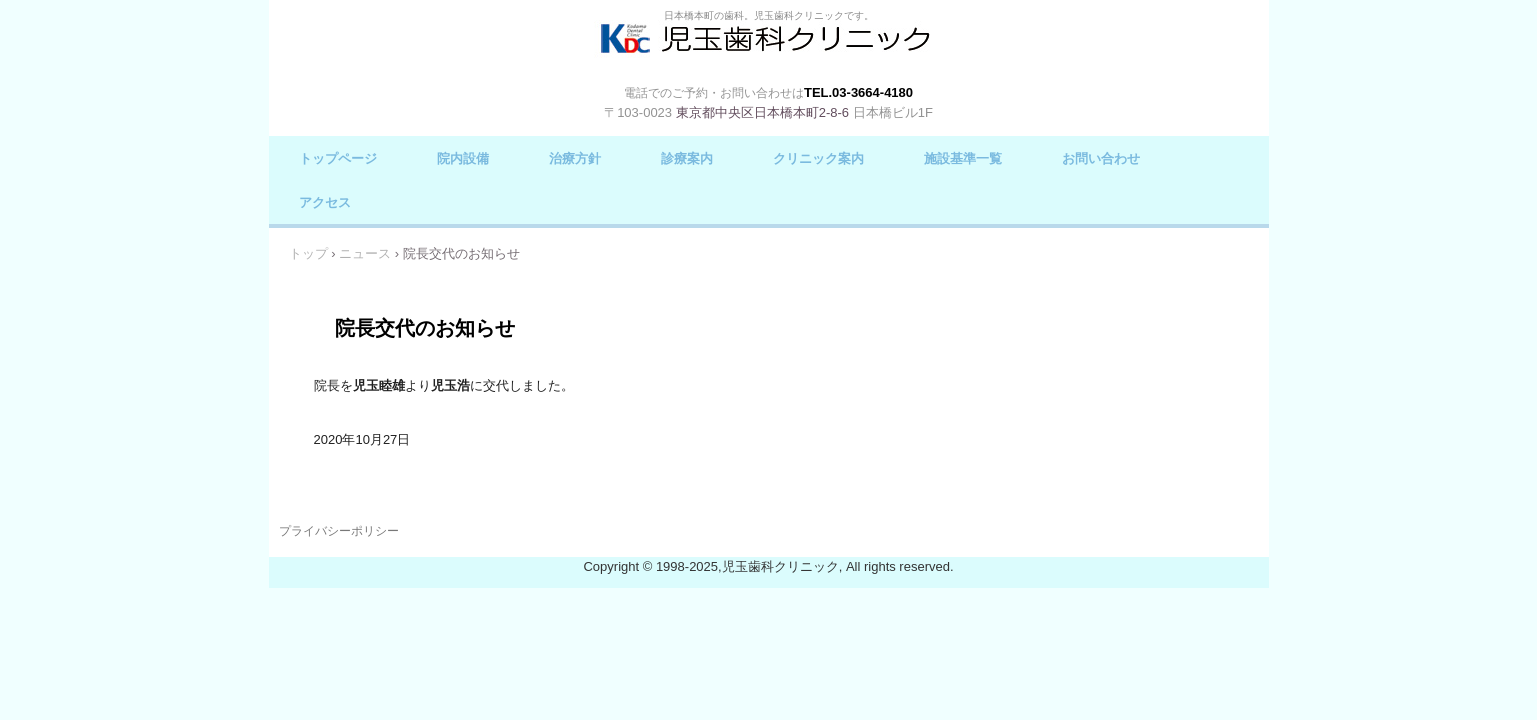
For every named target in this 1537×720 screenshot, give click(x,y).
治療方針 (575, 158)
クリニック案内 (818, 158)
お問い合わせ (1101, 158)
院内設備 (463, 158)
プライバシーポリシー (339, 531)
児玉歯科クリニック (769, 51)
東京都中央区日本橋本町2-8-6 (762, 112)
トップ (308, 253)
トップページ (338, 158)
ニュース (365, 253)
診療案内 (687, 158)
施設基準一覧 (963, 158)
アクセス (325, 202)
